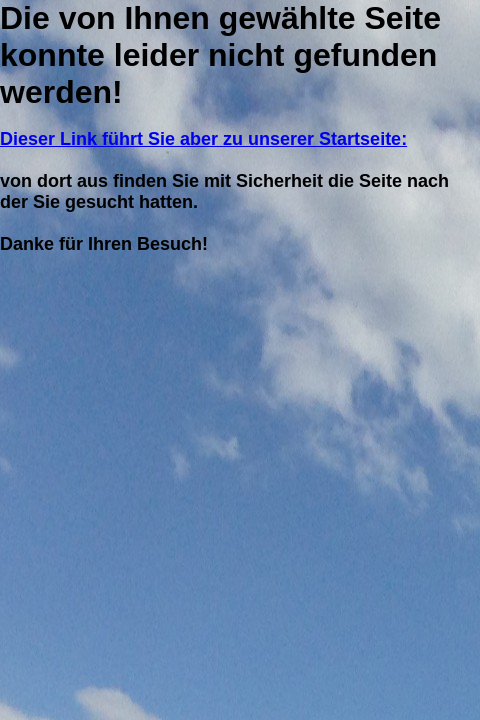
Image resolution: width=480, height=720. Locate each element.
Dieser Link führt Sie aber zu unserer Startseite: (203, 139)
